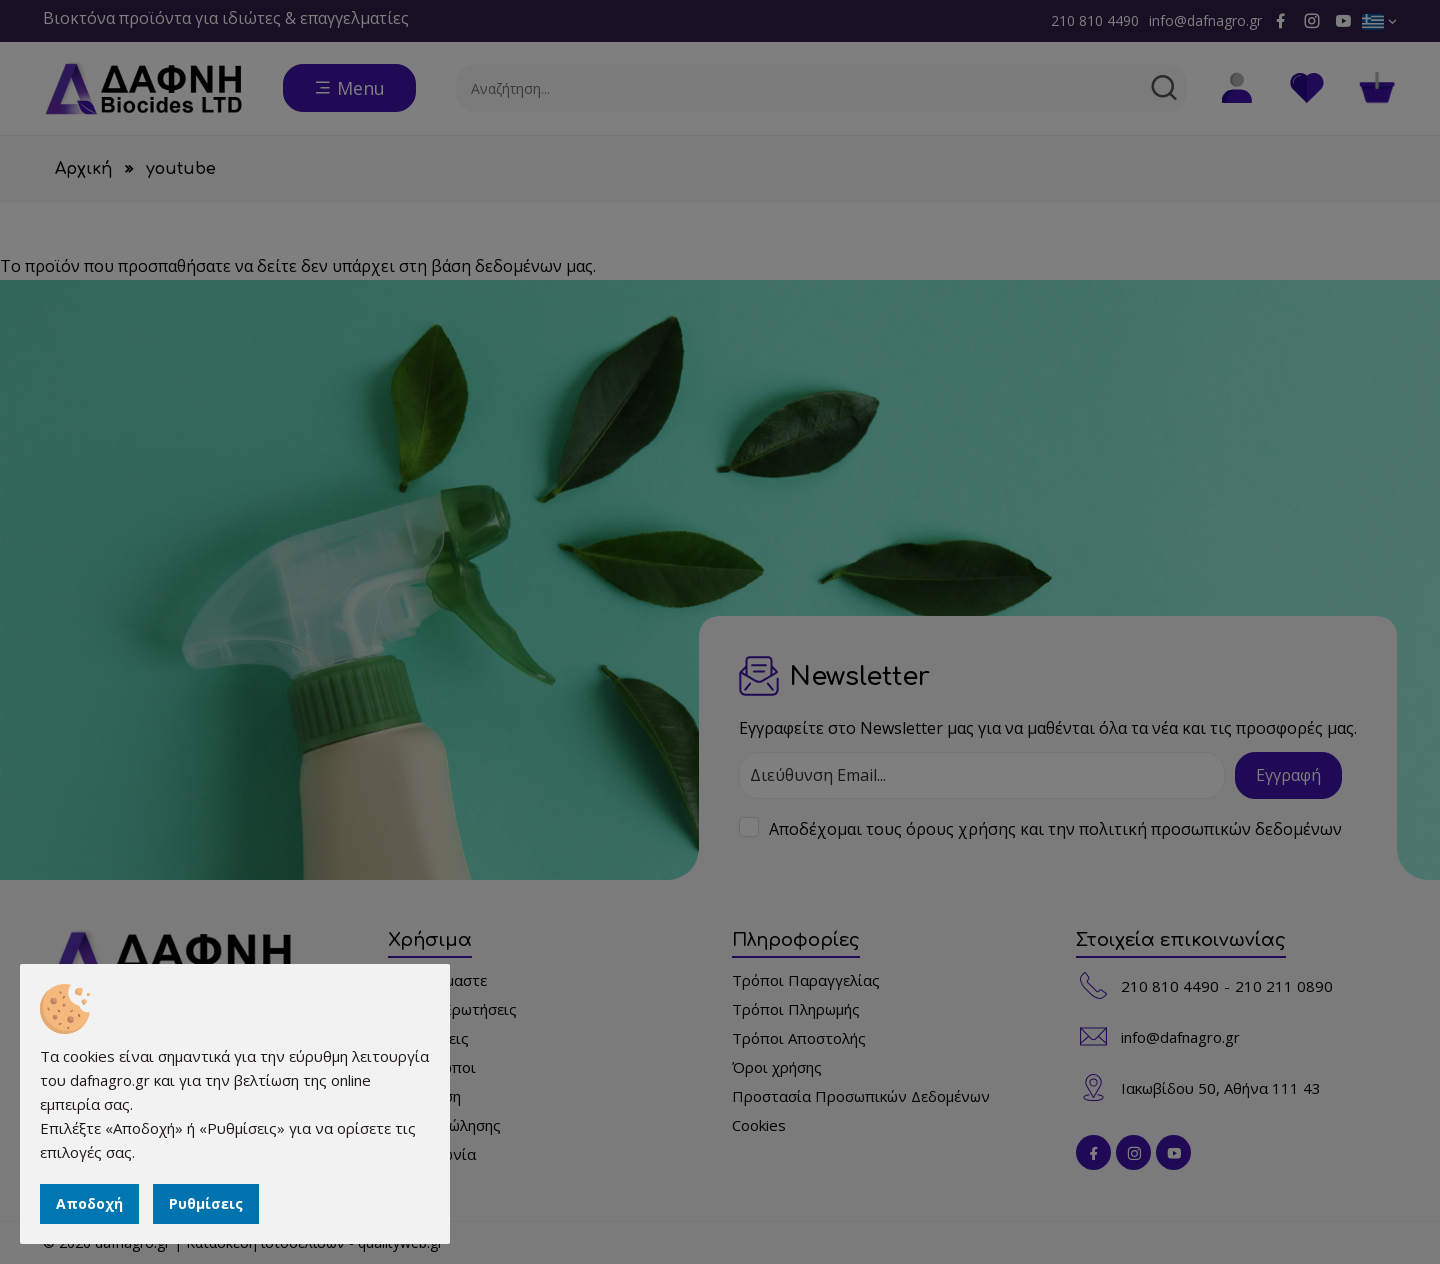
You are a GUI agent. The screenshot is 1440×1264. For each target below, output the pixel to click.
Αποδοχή (89, 1203)
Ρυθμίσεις (206, 1203)
